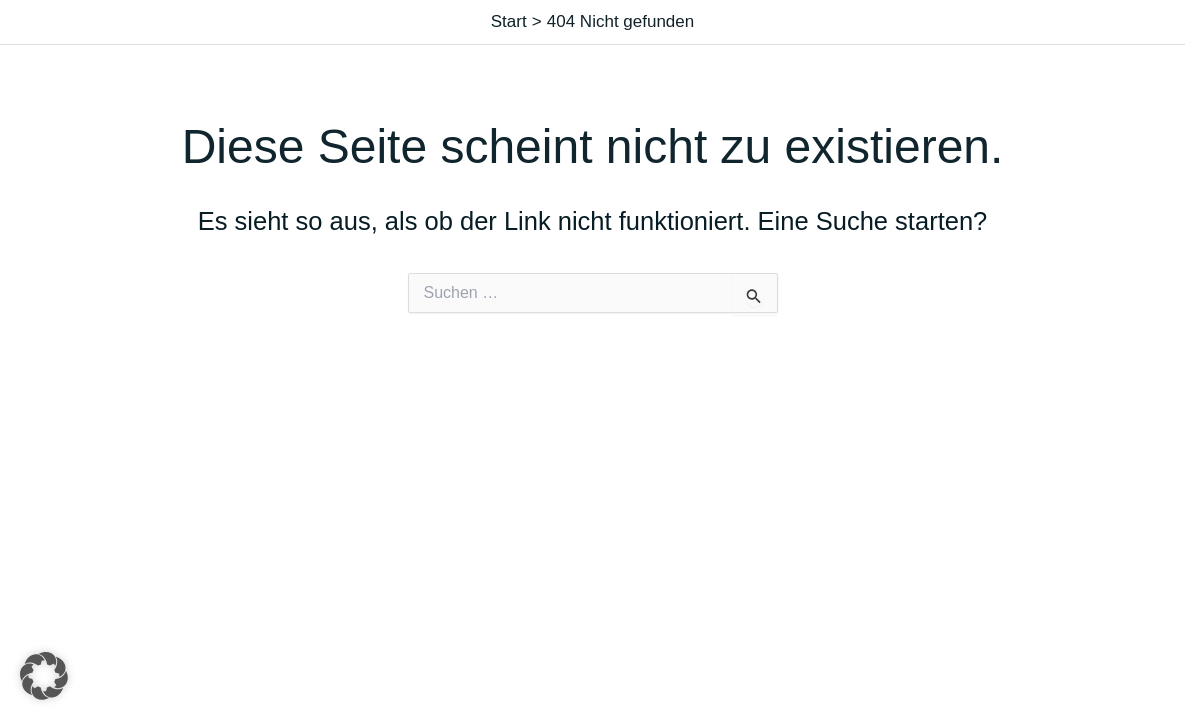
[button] (44, 676)
